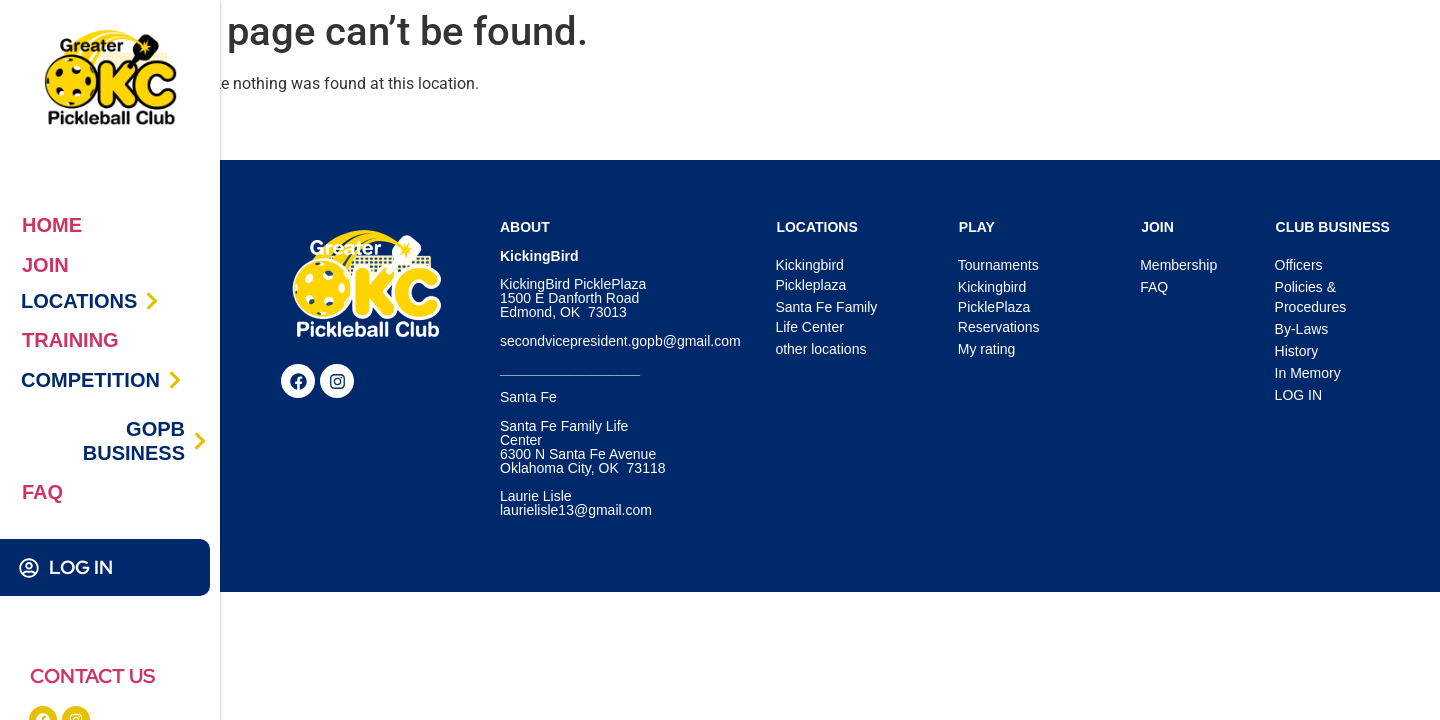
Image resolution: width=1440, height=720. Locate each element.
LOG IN (81, 567)
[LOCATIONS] (152, 301)
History (1297, 351)
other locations (820, 349)
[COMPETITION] (175, 380)
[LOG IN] (29, 568)
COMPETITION (90, 380)
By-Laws (1302, 329)
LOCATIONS (79, 301)
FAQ (42, 492)
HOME (52, 225)
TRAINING (70, 340)
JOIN (45, 265)
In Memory (1308, 373)
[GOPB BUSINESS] (200, 441)
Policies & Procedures (1311, 297)
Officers (1299, 265)
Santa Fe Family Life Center (826, 317)
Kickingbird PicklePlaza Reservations (999, 307)
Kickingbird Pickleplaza (810, 275)
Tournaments (998, 265)
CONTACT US (92, 676)
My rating (987, 349)
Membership (1178, 265)
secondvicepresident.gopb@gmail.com (620, 341)
